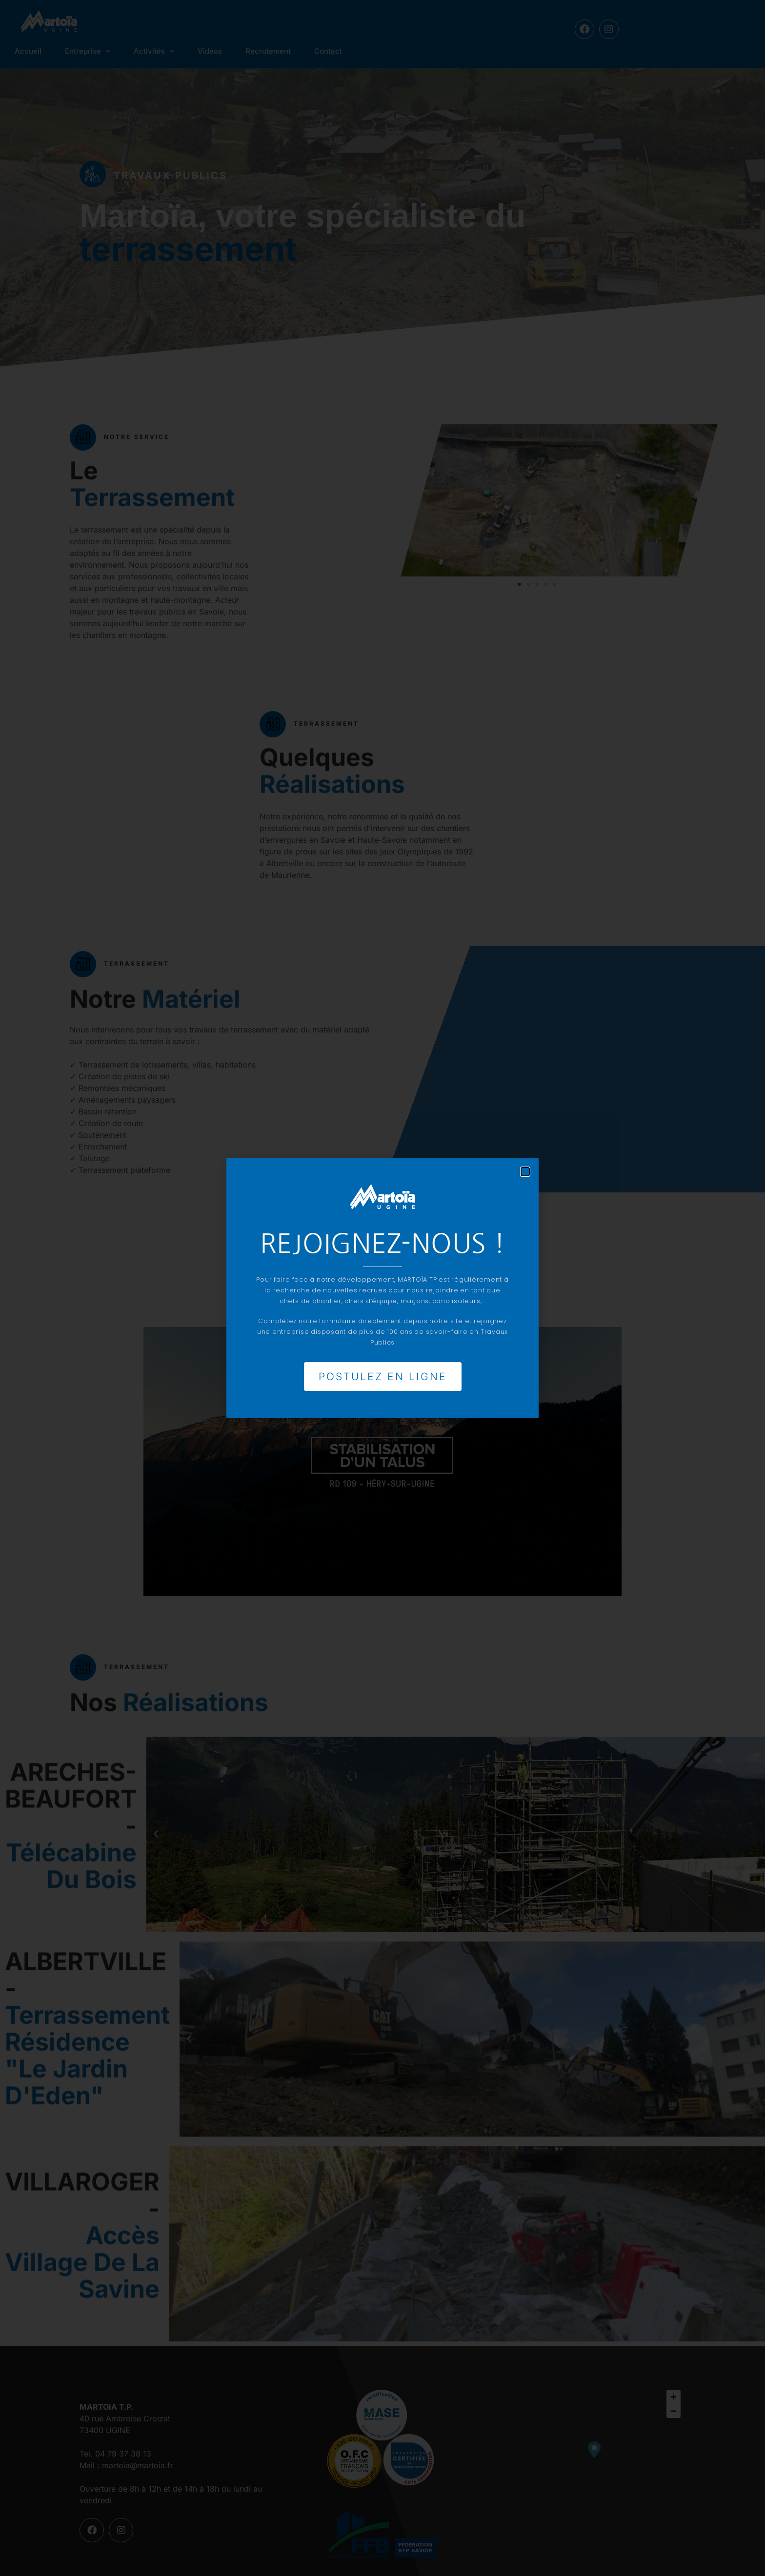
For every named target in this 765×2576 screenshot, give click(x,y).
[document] (382, 1288)
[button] (525, 1167)
